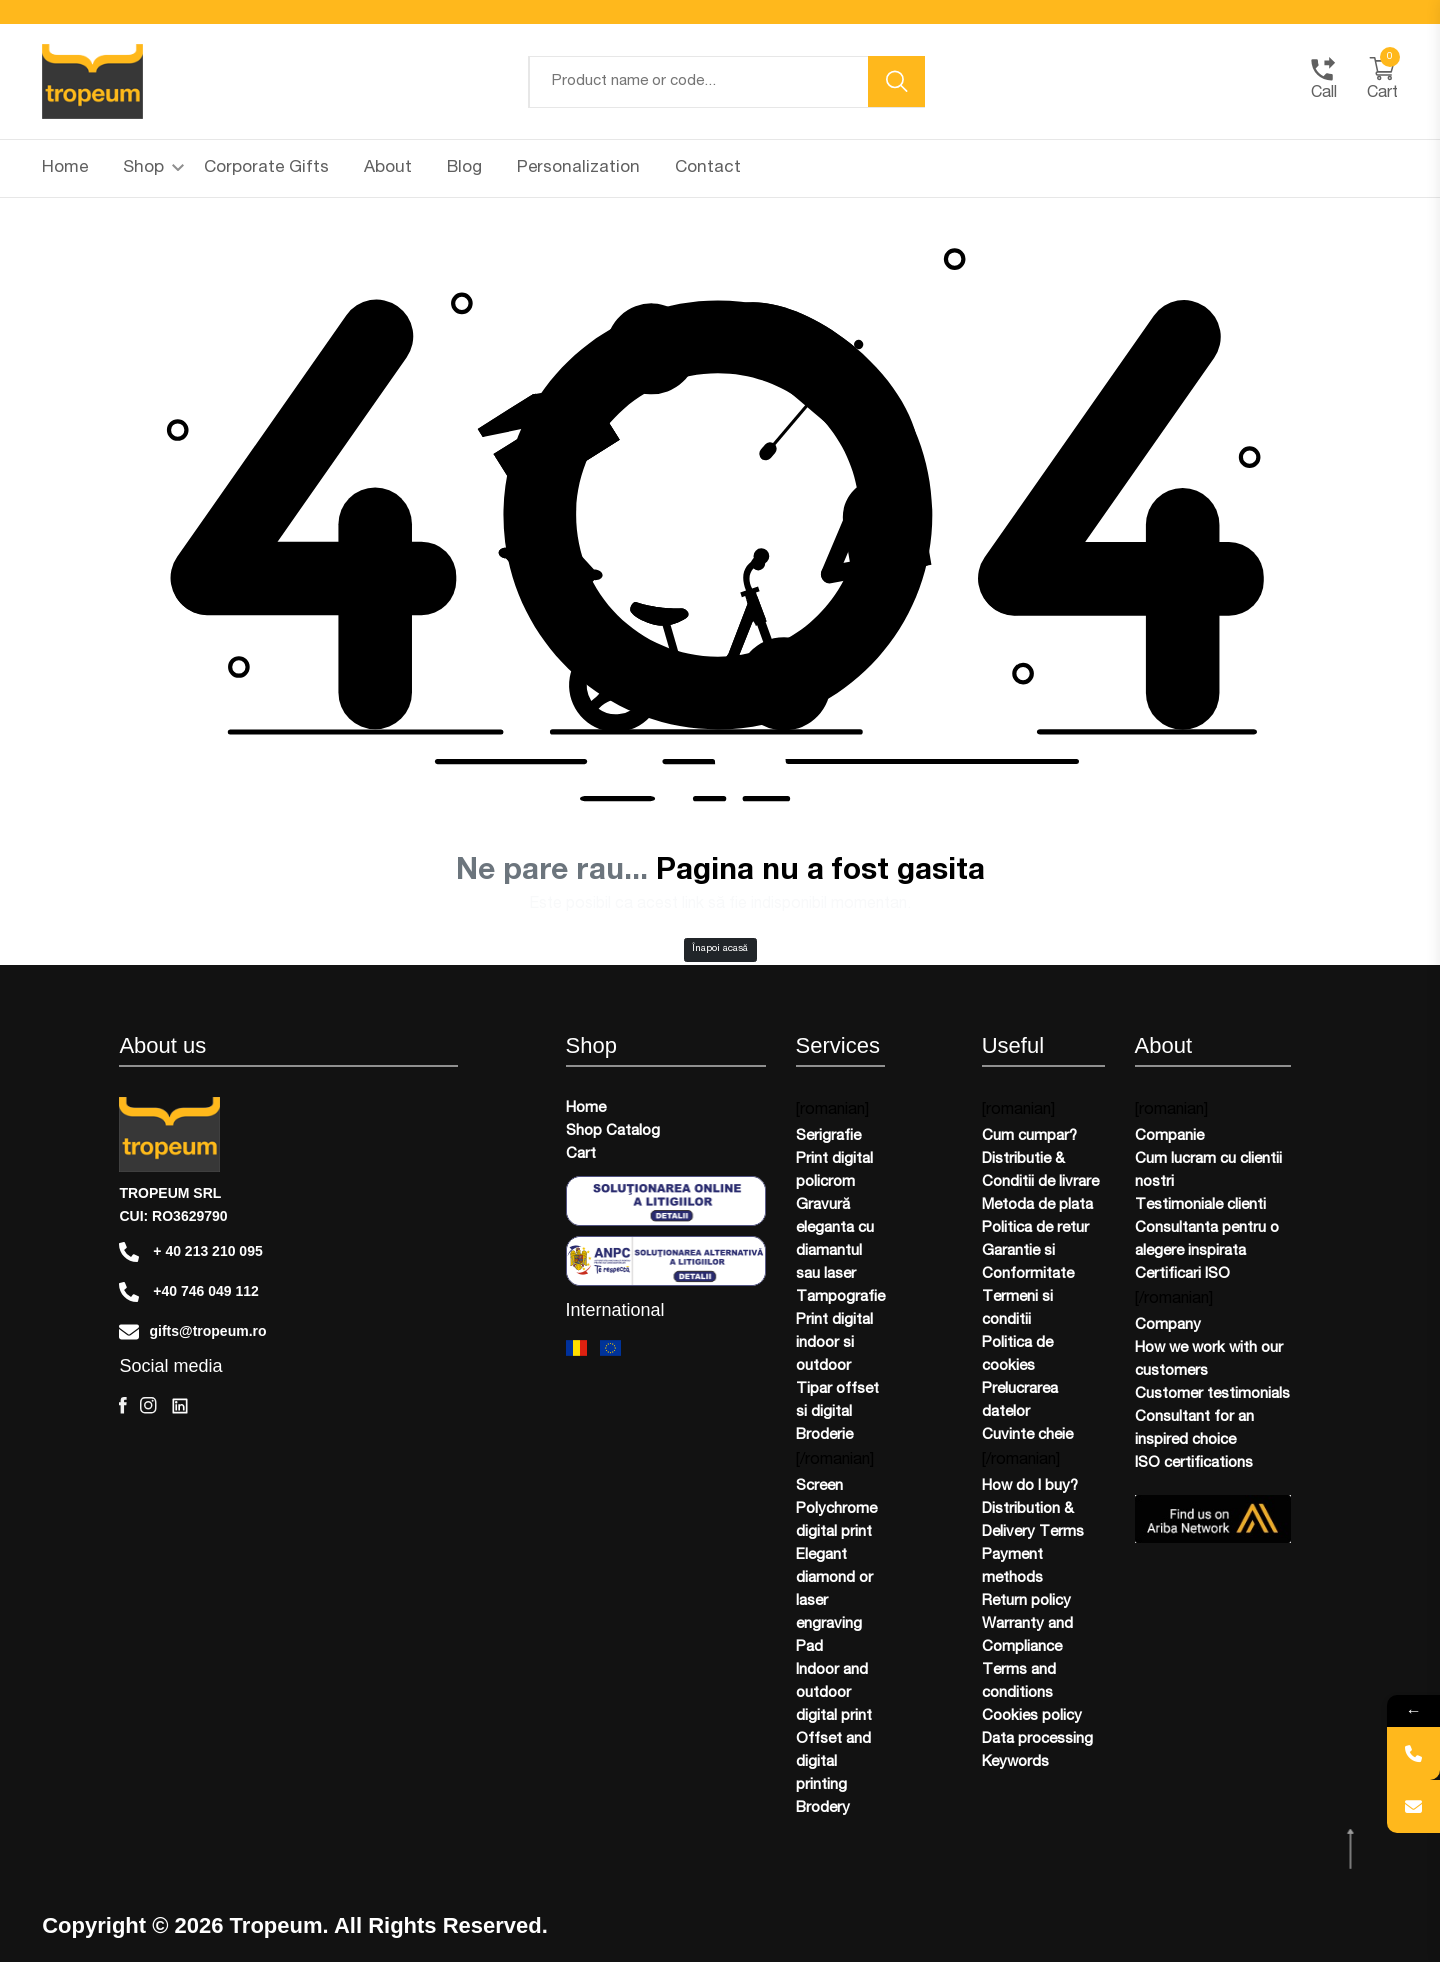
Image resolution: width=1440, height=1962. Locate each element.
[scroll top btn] (1352, 1850)
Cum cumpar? (1029, 1136)
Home (65, 168)
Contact (708, 168)
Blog (464, 168)
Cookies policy (1032, 1716)
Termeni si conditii (1017, 1309)
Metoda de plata (1037, 1205)
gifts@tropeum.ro (192, 1332)
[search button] (897, 81)
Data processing (1037, 1739)
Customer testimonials (1212, 1394)
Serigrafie (828, 1136)
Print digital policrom (834, 1171)
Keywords (1015, 1762)
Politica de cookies (1017, 1355)
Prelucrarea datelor (1020, 1401)
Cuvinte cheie (1027, 1435)
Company (1168, 1325)
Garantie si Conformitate (1028, 1263)
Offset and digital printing (833, 1762)
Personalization (578, 168)
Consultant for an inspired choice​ (1194, 1429)
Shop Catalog (613, 1131)
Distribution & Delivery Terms (1033, 1521)
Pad (809, 1647)
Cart (581, 1154)
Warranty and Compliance (1027, 1636)
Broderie (824, 1435)
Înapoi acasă (720, 949)
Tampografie (840, 1297)
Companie (1169, 1136)
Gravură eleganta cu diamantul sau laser (835, 1240)
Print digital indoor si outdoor (834, 1343)
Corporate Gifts (266, 168)
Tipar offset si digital (837, 1401)
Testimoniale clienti (1200, 1205)
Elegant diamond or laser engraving (834, 1590)
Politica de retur (1035, 1228)
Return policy (1026, 1601)
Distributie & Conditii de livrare (1040, 1171)
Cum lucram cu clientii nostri (1208, 1171)
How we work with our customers (1209, 1360)
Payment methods (1012, 1567)
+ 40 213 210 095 (190, 1252)
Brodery (823, 1808)
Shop (153, 168)
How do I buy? (1030, 1486)
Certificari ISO (1182, 1274)
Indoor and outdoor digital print (834, 1693)
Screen (819, 1486)
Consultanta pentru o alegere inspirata (1207, 1240)
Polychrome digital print (836, 1521)
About (388, 168)
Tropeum (276, 1926)
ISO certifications (1194, 1463)
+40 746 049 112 (188, 1292)
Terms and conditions (1019, 1682)
